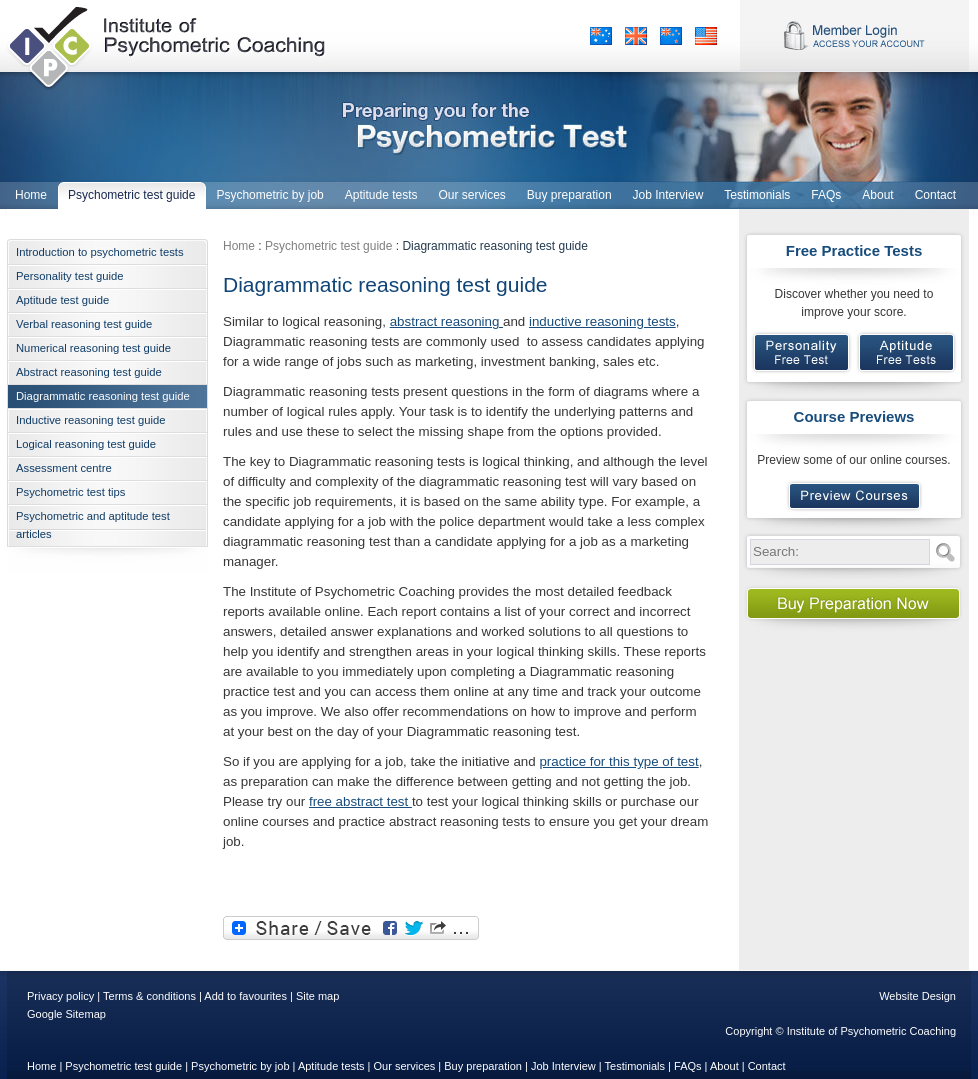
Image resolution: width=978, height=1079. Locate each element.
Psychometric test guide (328, 246)
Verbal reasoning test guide (84, 324)
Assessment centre (64, 468)
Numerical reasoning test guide (93, 348)
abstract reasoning (446, 321)
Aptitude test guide (62, 300)
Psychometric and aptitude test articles (93, 525)
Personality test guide (70, 276)
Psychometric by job (240, 1066)
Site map (317, 996)
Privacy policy (60, 996)
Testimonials (635, 1066)
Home (239, 246)
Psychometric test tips (70, 492)
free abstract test (360, 801)
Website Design (917, 996)
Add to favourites (245, 996)
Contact (767, 1066)
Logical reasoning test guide (86, 444)
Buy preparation (483, 1066)
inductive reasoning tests (602, 321)
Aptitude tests (331, 1066)
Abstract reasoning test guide (89, 372)
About (724, 1066)
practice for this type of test (618, 761)
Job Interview (563, 1066)
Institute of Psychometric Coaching (168, 45)
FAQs (688, 1066)
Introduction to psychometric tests (100, 252)
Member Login (854, 36)
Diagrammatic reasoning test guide (103, 396)
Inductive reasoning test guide (90, 420)
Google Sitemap (66, 1014)
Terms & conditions (149, 996)
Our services (405, 1066)
